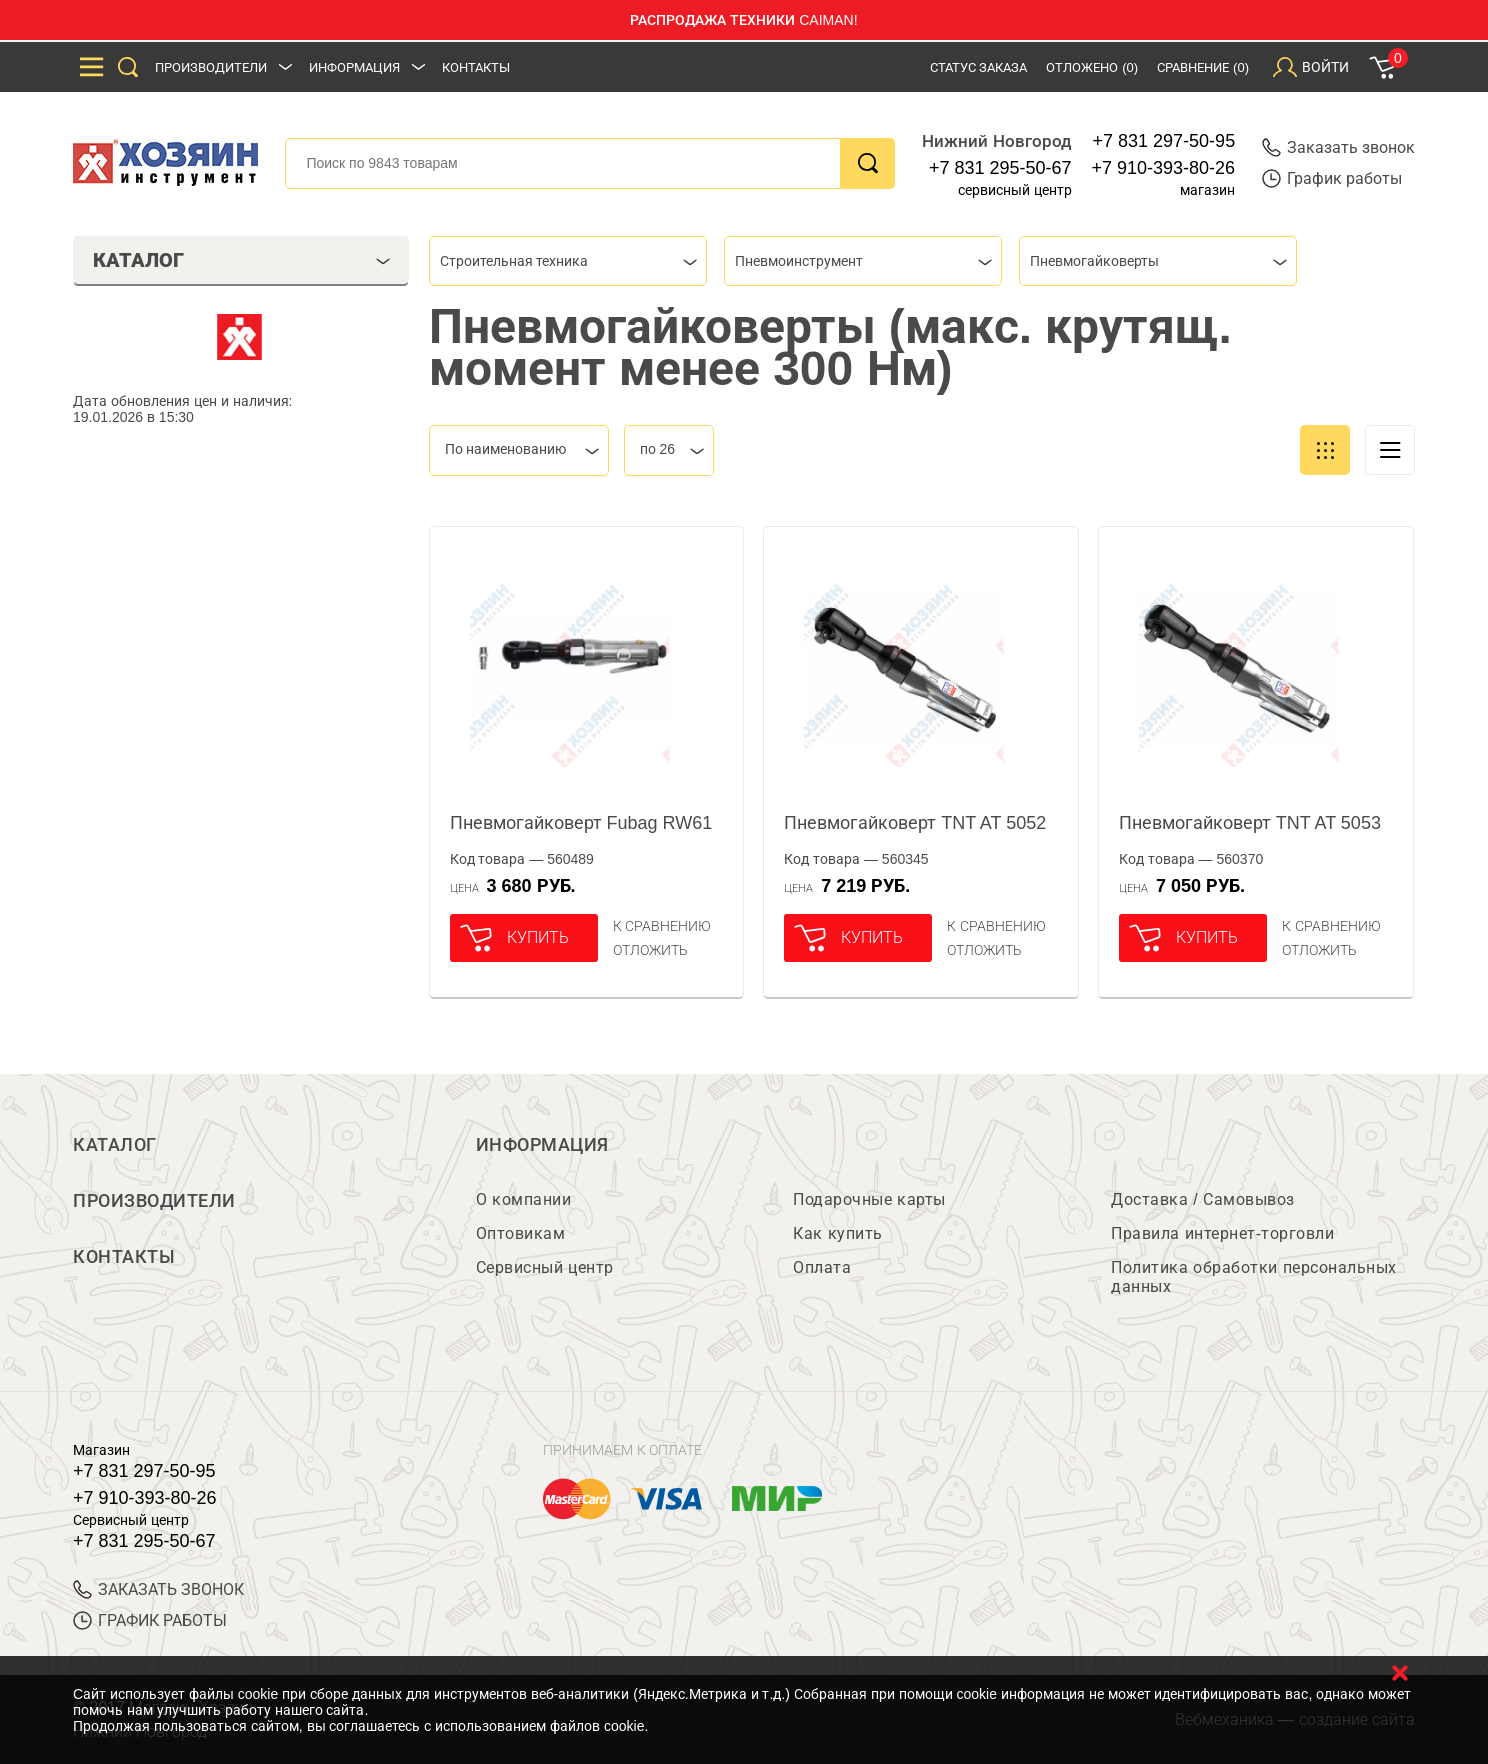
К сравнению (662, 926)
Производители (211, 67)
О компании (523, 1199)
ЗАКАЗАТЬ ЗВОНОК (158, 1589)
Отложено (1092, 67)
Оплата (822, 1267)
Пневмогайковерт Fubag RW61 (581, 823)
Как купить (837, 1233)
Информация (354, 67)
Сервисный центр (545, 1267)
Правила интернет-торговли (1222, 1233)
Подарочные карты (869, 1199)
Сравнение (1203, 67)
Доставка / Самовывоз (1202, 1199)
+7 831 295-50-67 (1000, 168)
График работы (1332, 178)
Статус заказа (979, 67)
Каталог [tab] (241, 260)
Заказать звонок (1338, 147)
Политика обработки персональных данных (1253, 1277)
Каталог (115, 1145)
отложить (650, 950)
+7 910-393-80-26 (1164, 168)
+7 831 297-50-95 (1164, 141)
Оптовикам (521, 1233)
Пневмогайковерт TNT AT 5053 (1250, 823)
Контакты (476, 67)
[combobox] (568, 261)
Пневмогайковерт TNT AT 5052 (915, 823)
